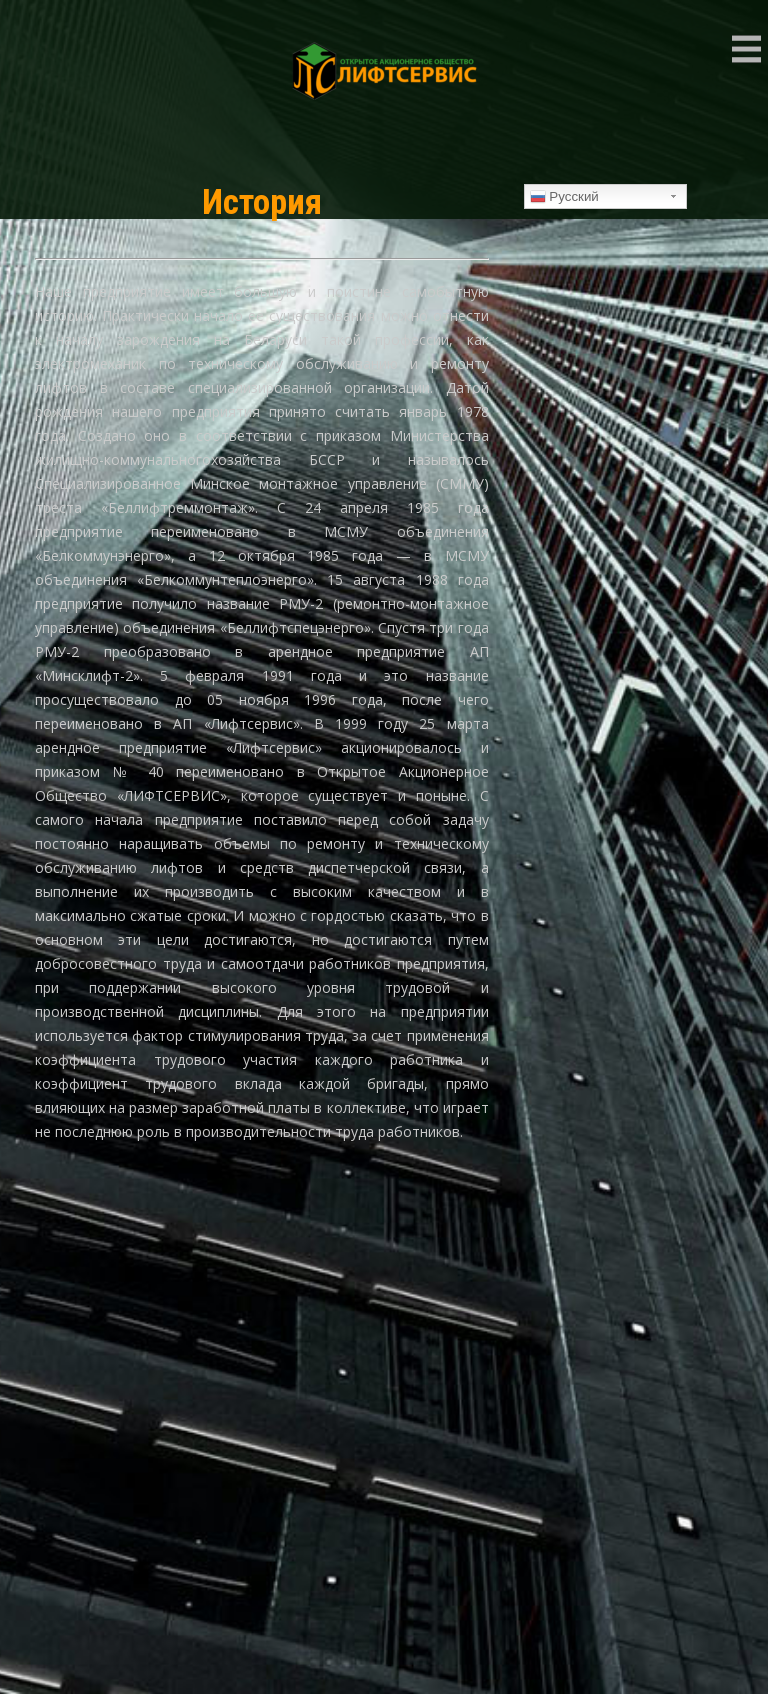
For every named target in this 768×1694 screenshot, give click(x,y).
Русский (564, 197)
